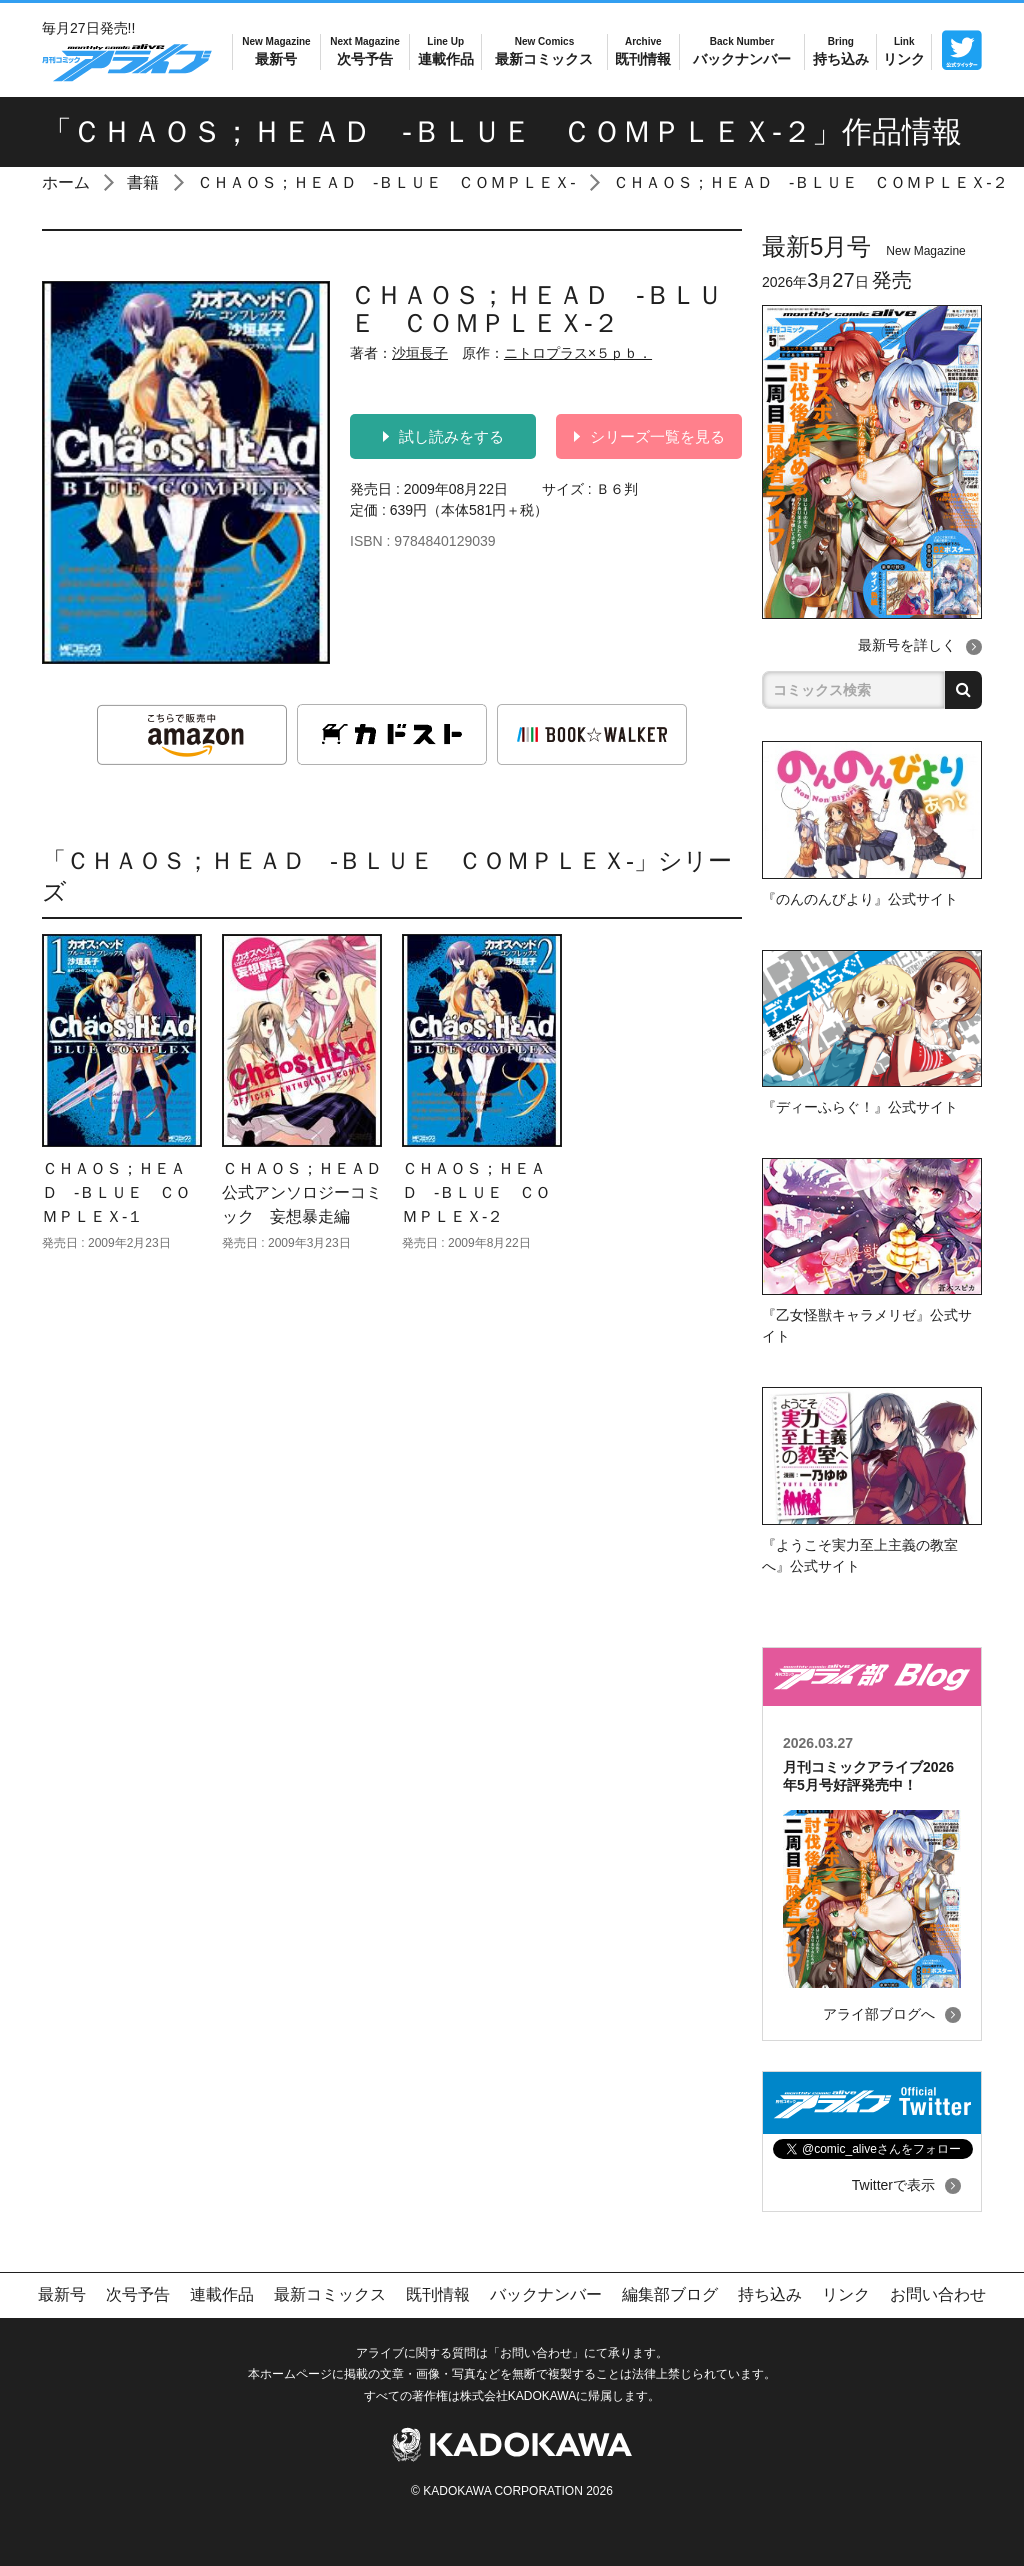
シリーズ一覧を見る (649, 436)
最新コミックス (544, 50)
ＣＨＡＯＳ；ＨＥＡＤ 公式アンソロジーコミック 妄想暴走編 (310, 1192)
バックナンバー (742, 50)
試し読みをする (443, 436)
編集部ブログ (670, 2294)
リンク (904, 50)
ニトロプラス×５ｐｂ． (578, 353)
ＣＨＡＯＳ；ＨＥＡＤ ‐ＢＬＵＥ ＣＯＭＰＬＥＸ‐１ (116, 1192)
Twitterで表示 (893, 2185)
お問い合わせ (938, 2294)
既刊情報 (643, 50)
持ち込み (841, 50)
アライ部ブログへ (879, 2014)
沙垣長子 (420, 353)
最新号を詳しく (907, 645)
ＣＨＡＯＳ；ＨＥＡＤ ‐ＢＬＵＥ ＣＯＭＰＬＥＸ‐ (386, 182)
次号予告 (364, 50)
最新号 (276, 50)
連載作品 (446, 50)
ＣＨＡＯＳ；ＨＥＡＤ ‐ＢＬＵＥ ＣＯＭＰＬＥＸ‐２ (810, 182)
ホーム (66, 182)
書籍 (143, 182)
